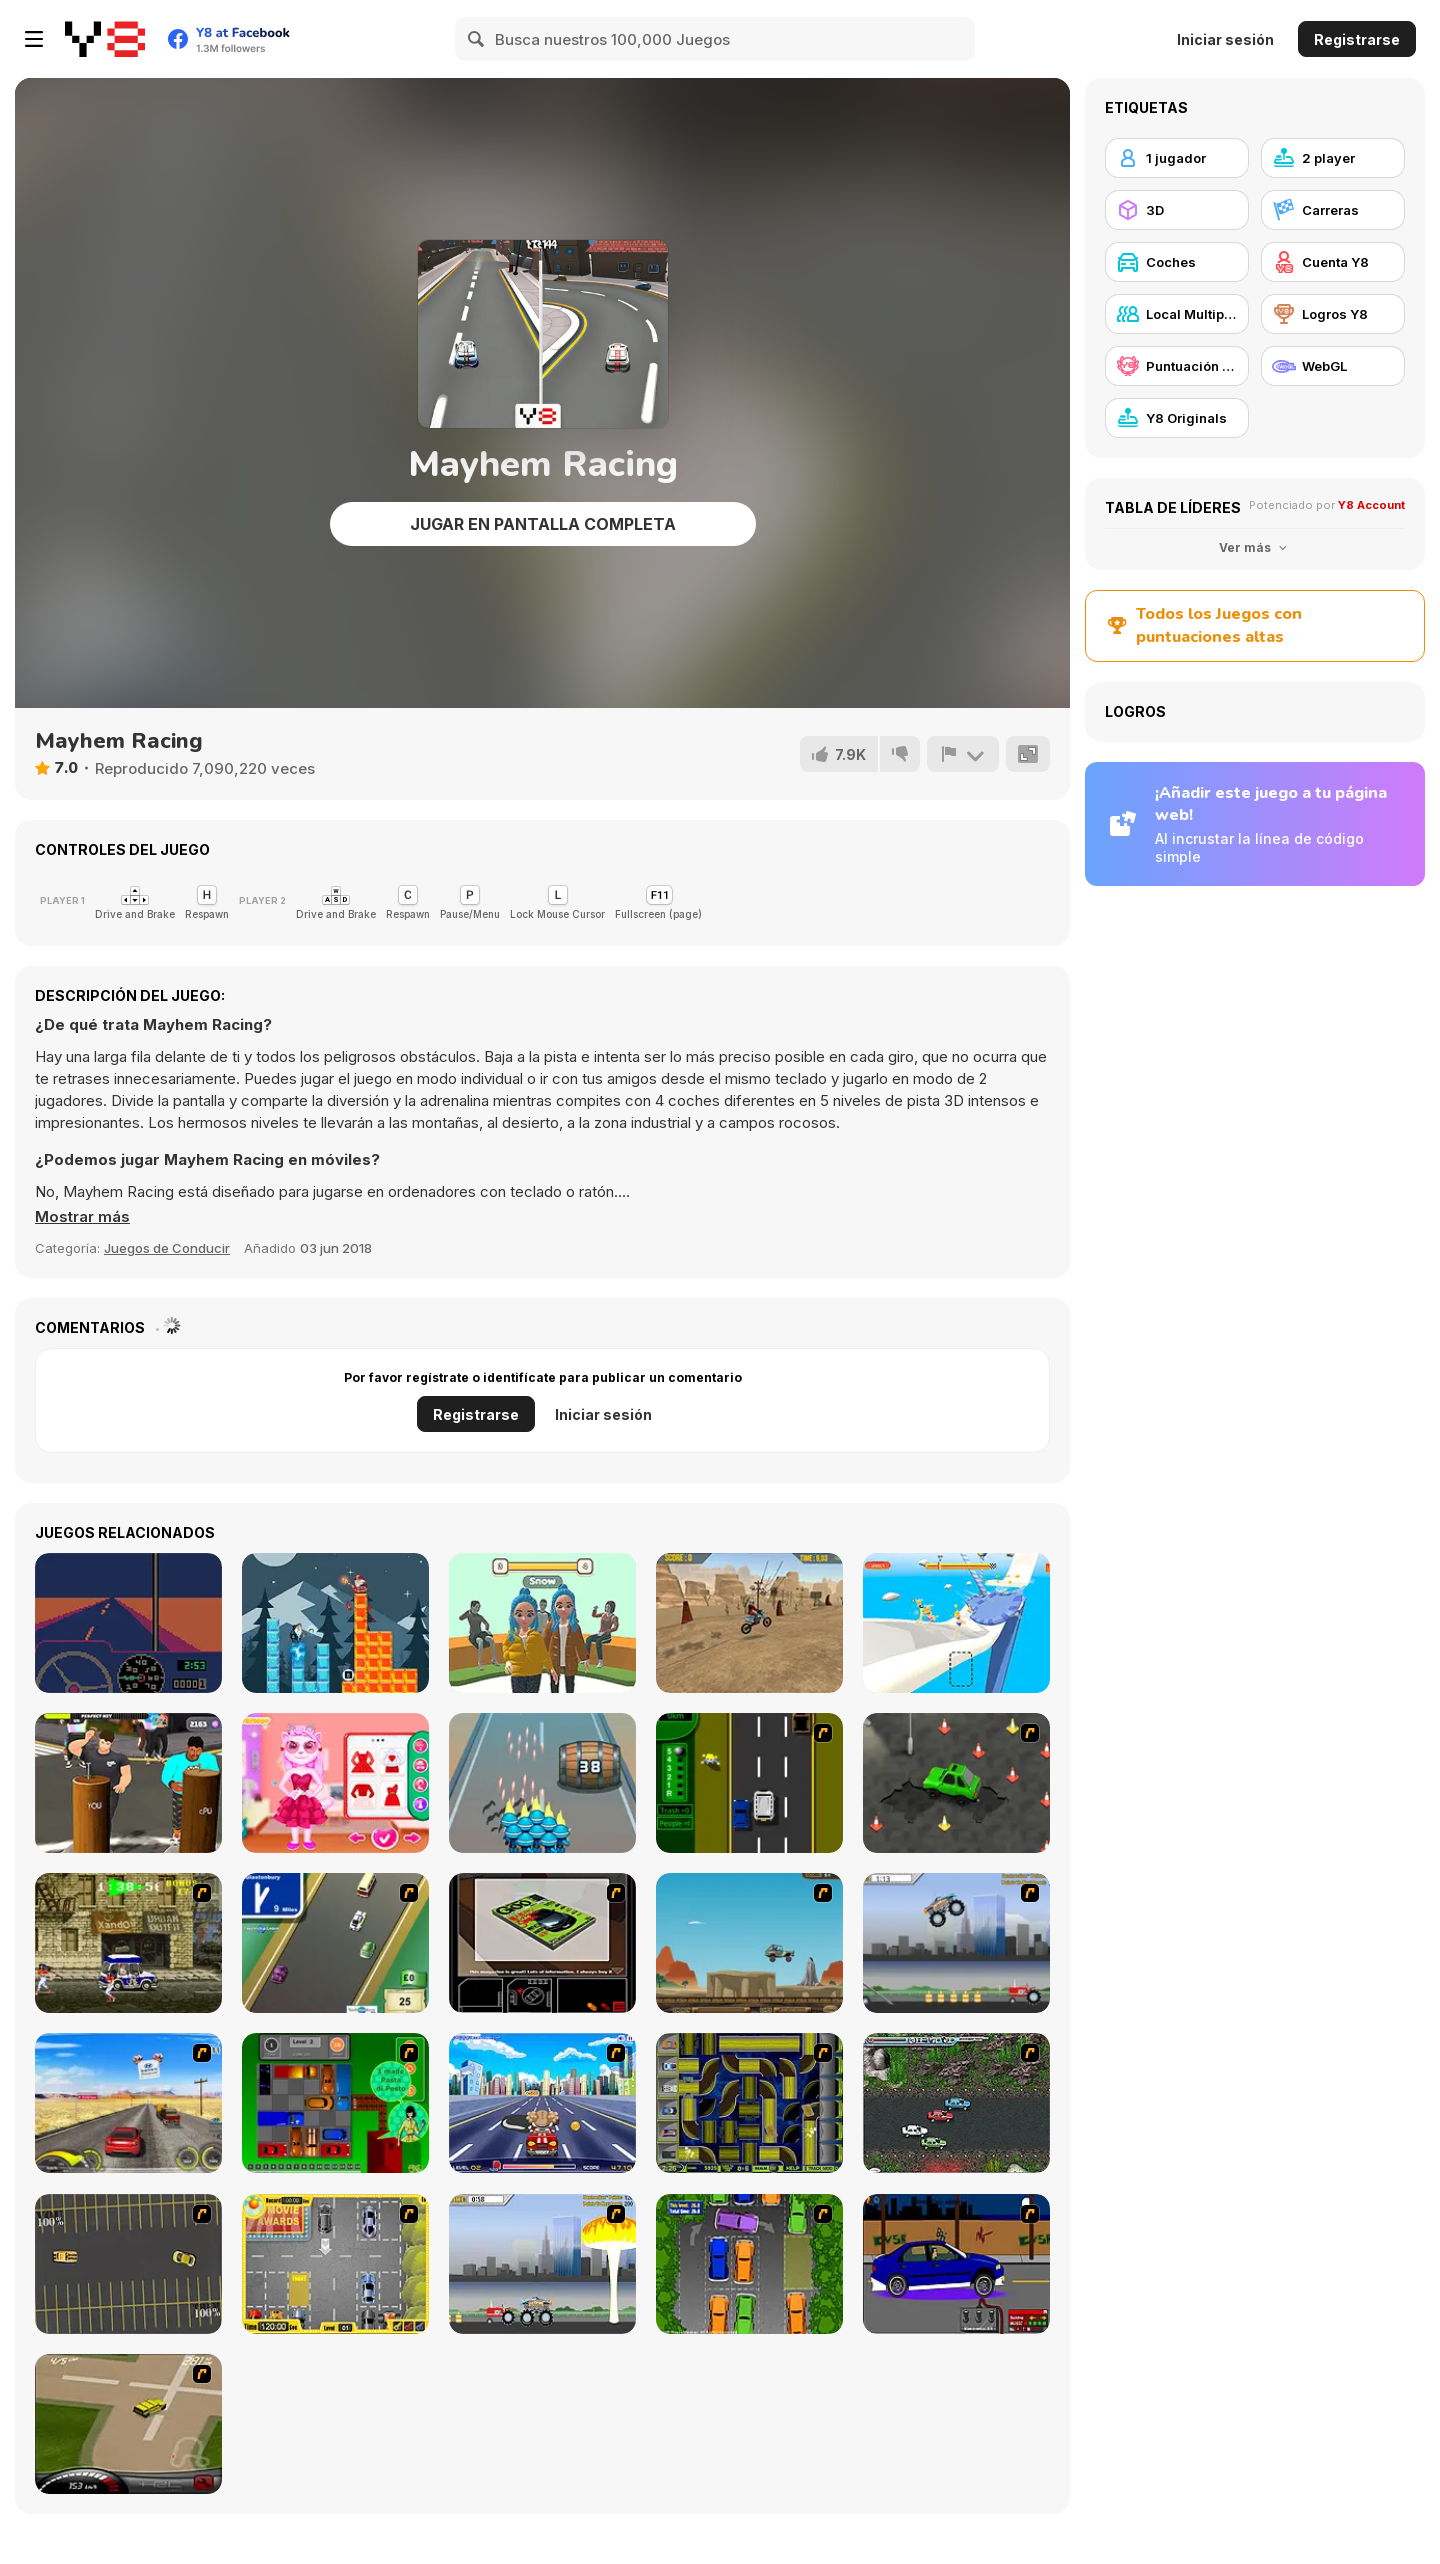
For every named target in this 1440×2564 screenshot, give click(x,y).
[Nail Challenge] (128, 1783)
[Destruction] (542, 2264)
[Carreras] (1333, 210)
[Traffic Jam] (335, 2103)
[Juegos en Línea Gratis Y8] (105, 39)
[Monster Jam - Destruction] (956, 1943)
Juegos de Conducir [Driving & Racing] (167, 1248)
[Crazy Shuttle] (128, 1943)
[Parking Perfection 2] (749, 2264)
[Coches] (1177, 262)
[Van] (335, 1943)
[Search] (477, 39)
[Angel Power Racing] (542, 2103)
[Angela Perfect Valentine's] (335, 1783)
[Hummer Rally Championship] (128, 2424)
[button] (82, 1217)
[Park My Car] (335, 2264)
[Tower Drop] (335, 1623)
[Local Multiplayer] (1177, 314)
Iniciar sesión (1225, 39)
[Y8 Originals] (1177, 418)
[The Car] (542, 1943)
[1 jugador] (1177, 158)
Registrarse (1357, 39)
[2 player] (1333, 158)
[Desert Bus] (128, 1623)
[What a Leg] (956, 1623)
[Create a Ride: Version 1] (956, 2264)
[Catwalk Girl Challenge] (542, 1623)
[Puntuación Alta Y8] (1177, 366)
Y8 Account (1371, 505)
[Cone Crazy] (956, 1783)
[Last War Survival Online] (542, 1783)
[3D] (1177, 210)
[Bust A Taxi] (749, 1783)
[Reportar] (963, 754)
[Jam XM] (956, 2103)
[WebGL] (1333, 366)
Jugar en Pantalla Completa (543, 524)
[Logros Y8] (1333, 314)
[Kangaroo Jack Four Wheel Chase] (749, 1943)
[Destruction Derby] (128, 2264)
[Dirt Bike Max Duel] (749, 1623)
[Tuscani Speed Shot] (128, 2103)
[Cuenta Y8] (1333, 262)
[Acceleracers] (749, 2103)
